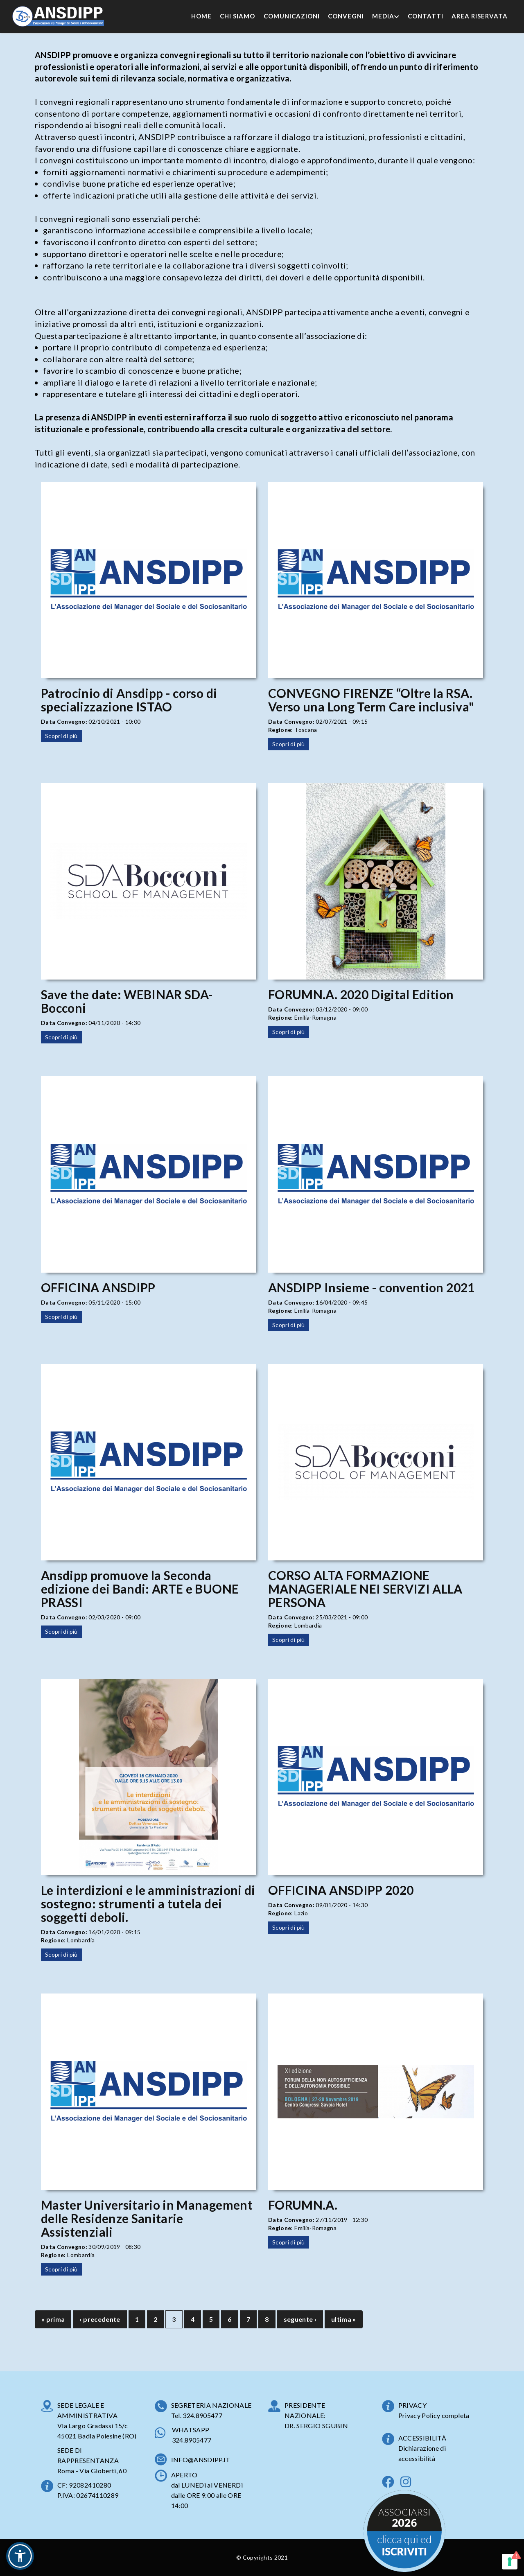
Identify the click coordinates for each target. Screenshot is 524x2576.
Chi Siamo (237, 16)
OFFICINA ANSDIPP (98, 1287)
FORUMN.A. (302, 2204)
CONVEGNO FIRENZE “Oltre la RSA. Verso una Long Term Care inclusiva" (371, 700)
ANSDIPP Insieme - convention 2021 (371, 1287)
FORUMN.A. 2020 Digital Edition (361, 994)
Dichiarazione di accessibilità (422, 2453)
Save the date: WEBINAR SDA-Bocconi (127, 1001)
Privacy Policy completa (434, 2415)
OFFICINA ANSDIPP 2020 (340, 1890)
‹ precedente (99, 2319)
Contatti (425, 16)
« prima (53, 2319)
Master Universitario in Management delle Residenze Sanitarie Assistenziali (147, 2218)
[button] (20, 2556)
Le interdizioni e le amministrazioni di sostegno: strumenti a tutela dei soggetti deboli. (148, 1903)
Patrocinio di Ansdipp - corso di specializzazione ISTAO (129, 700)
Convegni (346, 16)
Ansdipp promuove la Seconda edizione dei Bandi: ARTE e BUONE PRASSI (140, 1589)
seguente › (300, 2319)
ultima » (343, 2319)
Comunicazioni (292, 16)
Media (385, 16)
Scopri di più (61, 735)
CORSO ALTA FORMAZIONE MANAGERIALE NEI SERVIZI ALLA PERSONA (365, 1589)
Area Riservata (480, 16)
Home (201, 16)
